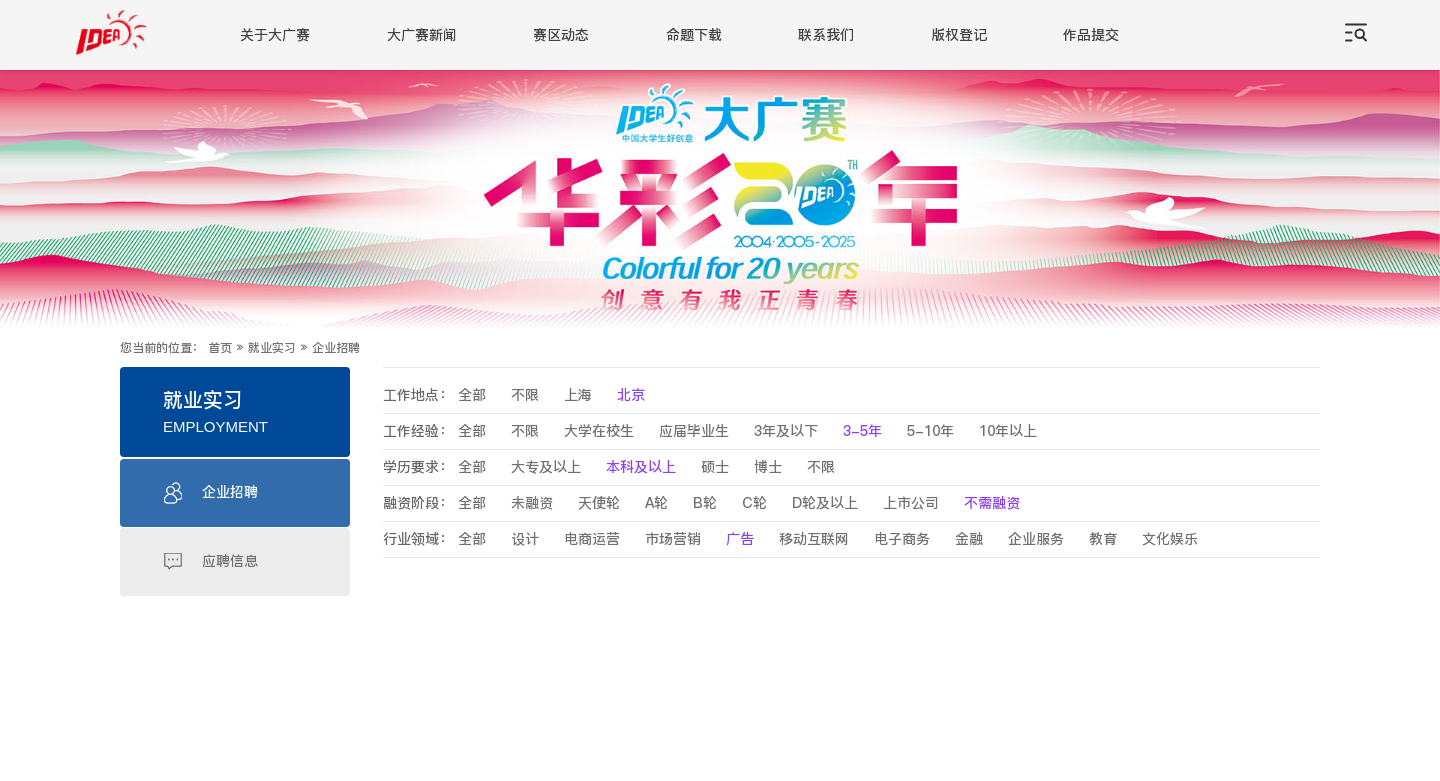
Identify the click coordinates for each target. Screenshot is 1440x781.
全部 (472, 395)
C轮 (754, 503)
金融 (969, 539)
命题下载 (694, 35)
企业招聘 (336, 348)
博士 (768, 467)
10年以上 (1008, 431)
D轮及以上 (825, 503)
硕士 (715, 467)
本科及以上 (641, 467)
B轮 (705, 503)
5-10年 (930, 431)
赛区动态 (561, 35)
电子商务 (902, 539)
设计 (525, 539)
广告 (740, 539)
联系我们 (826, 35)
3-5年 (862, 431)
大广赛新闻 (422, 35)
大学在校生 (599, 431)
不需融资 (992, 503)
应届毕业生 (694, 431)
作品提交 (1091, 35)
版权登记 (959, 35)
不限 (525, 395)
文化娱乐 (1170, 539)
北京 (631, 395)
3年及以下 (786, 431)
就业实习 (272, 348)
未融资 (532, 503)
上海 (578, 395)
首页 (220, 348)
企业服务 (1036, 539)
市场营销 (673, 539)
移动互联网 (814, 539)
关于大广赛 (275, 35)
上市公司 (911, 503)
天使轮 (599, 503)
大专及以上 (546, 467)
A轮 (656, 503)
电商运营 (592, 539)
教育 (1103, 539)
